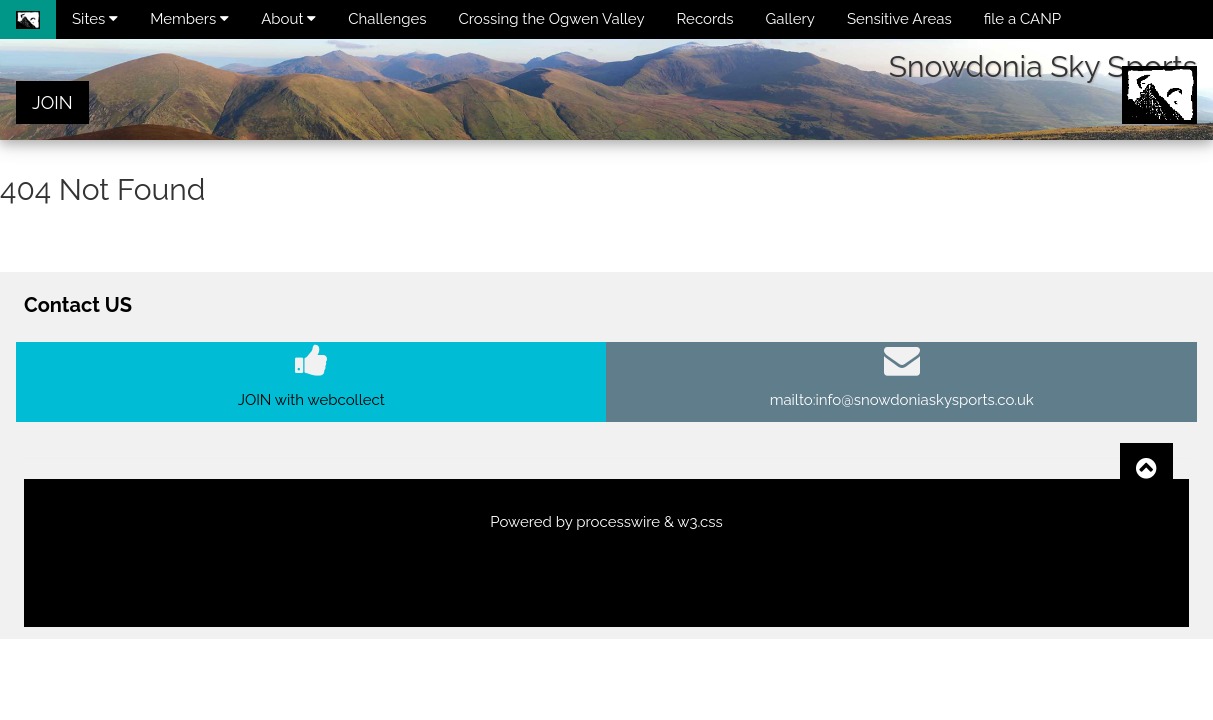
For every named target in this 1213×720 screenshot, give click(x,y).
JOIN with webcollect (311, 400)
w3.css (699, 522)
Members (189, 19)
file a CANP (1022, 19)
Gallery (790, 19)
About (288, 19)
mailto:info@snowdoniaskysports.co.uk (902, 400)
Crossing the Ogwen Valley (552, 19)
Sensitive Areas (899, 19)
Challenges (387, 19)
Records (705, 19)
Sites (95, 19)
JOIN (52, 102)
